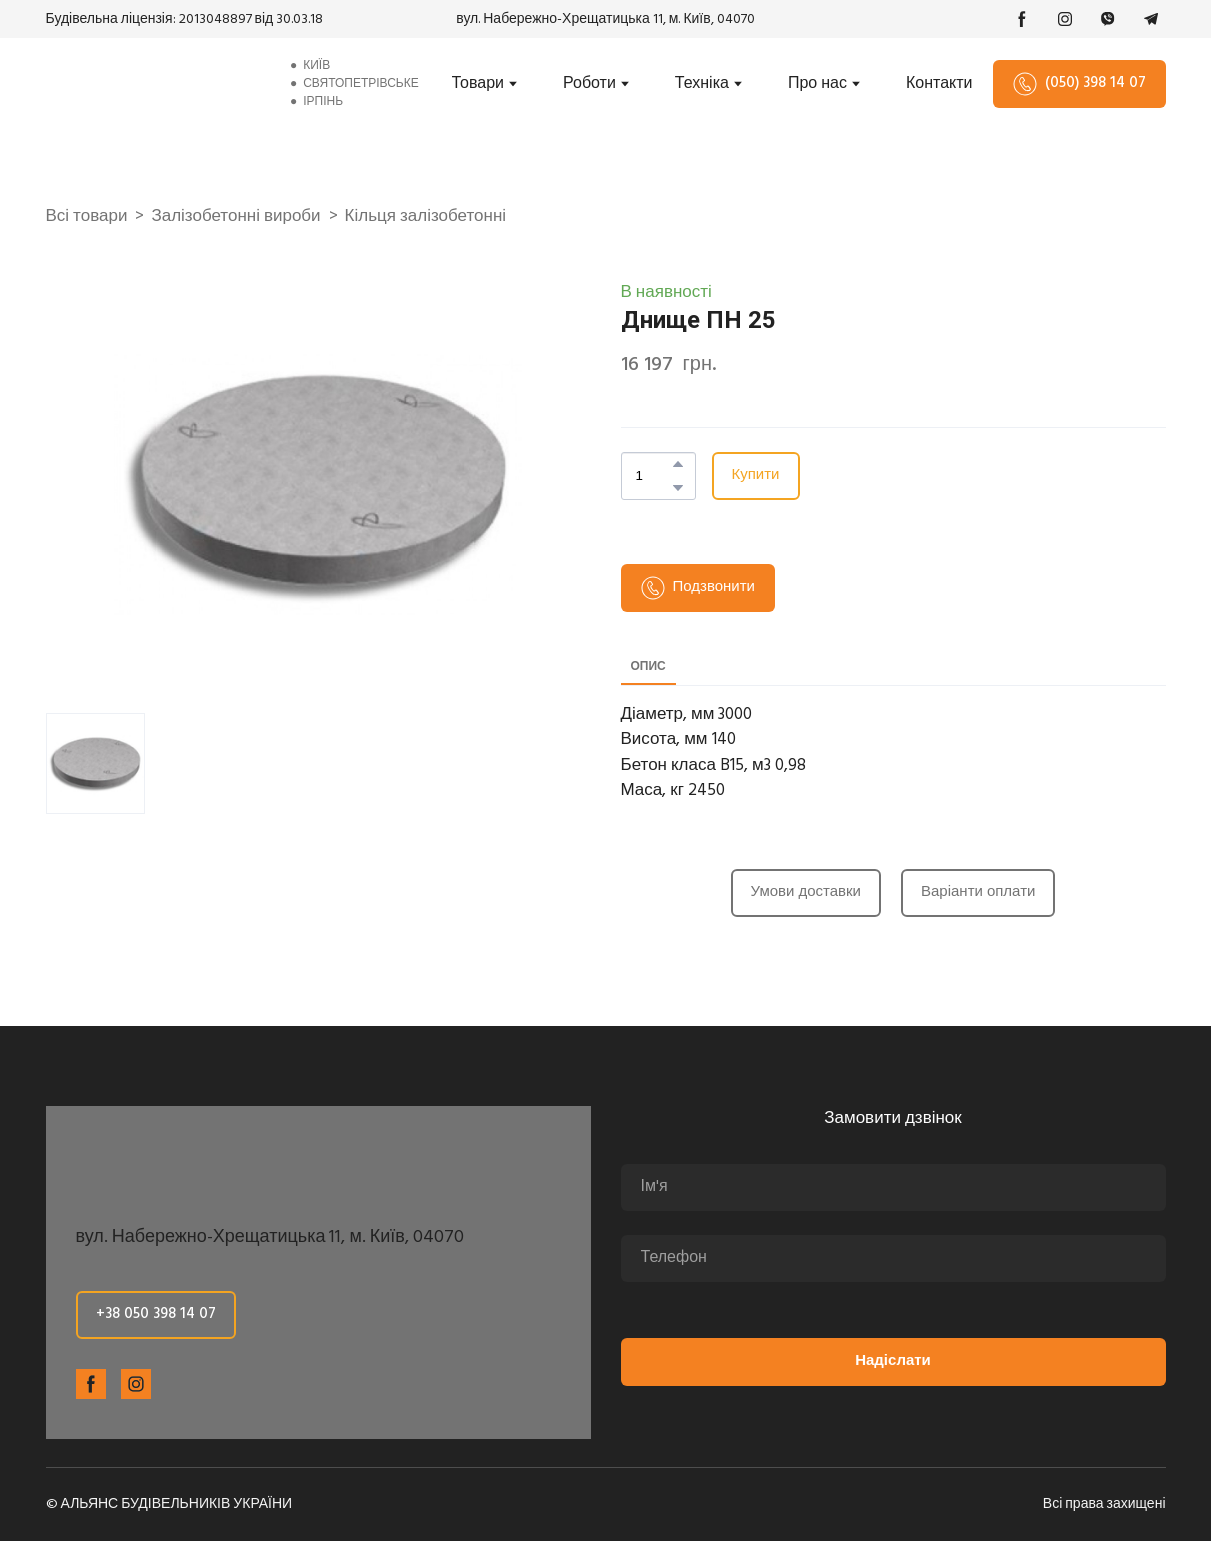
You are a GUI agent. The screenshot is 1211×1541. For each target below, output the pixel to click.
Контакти (939, 84)
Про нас (817, 84)
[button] (1022, 19)
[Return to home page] (153, 83)
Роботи (589, 84)
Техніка (702, 84)
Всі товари (87, 217)
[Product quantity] (653, 476)
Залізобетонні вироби (235, 217)
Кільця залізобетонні (425, 217)
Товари (478, 84)
